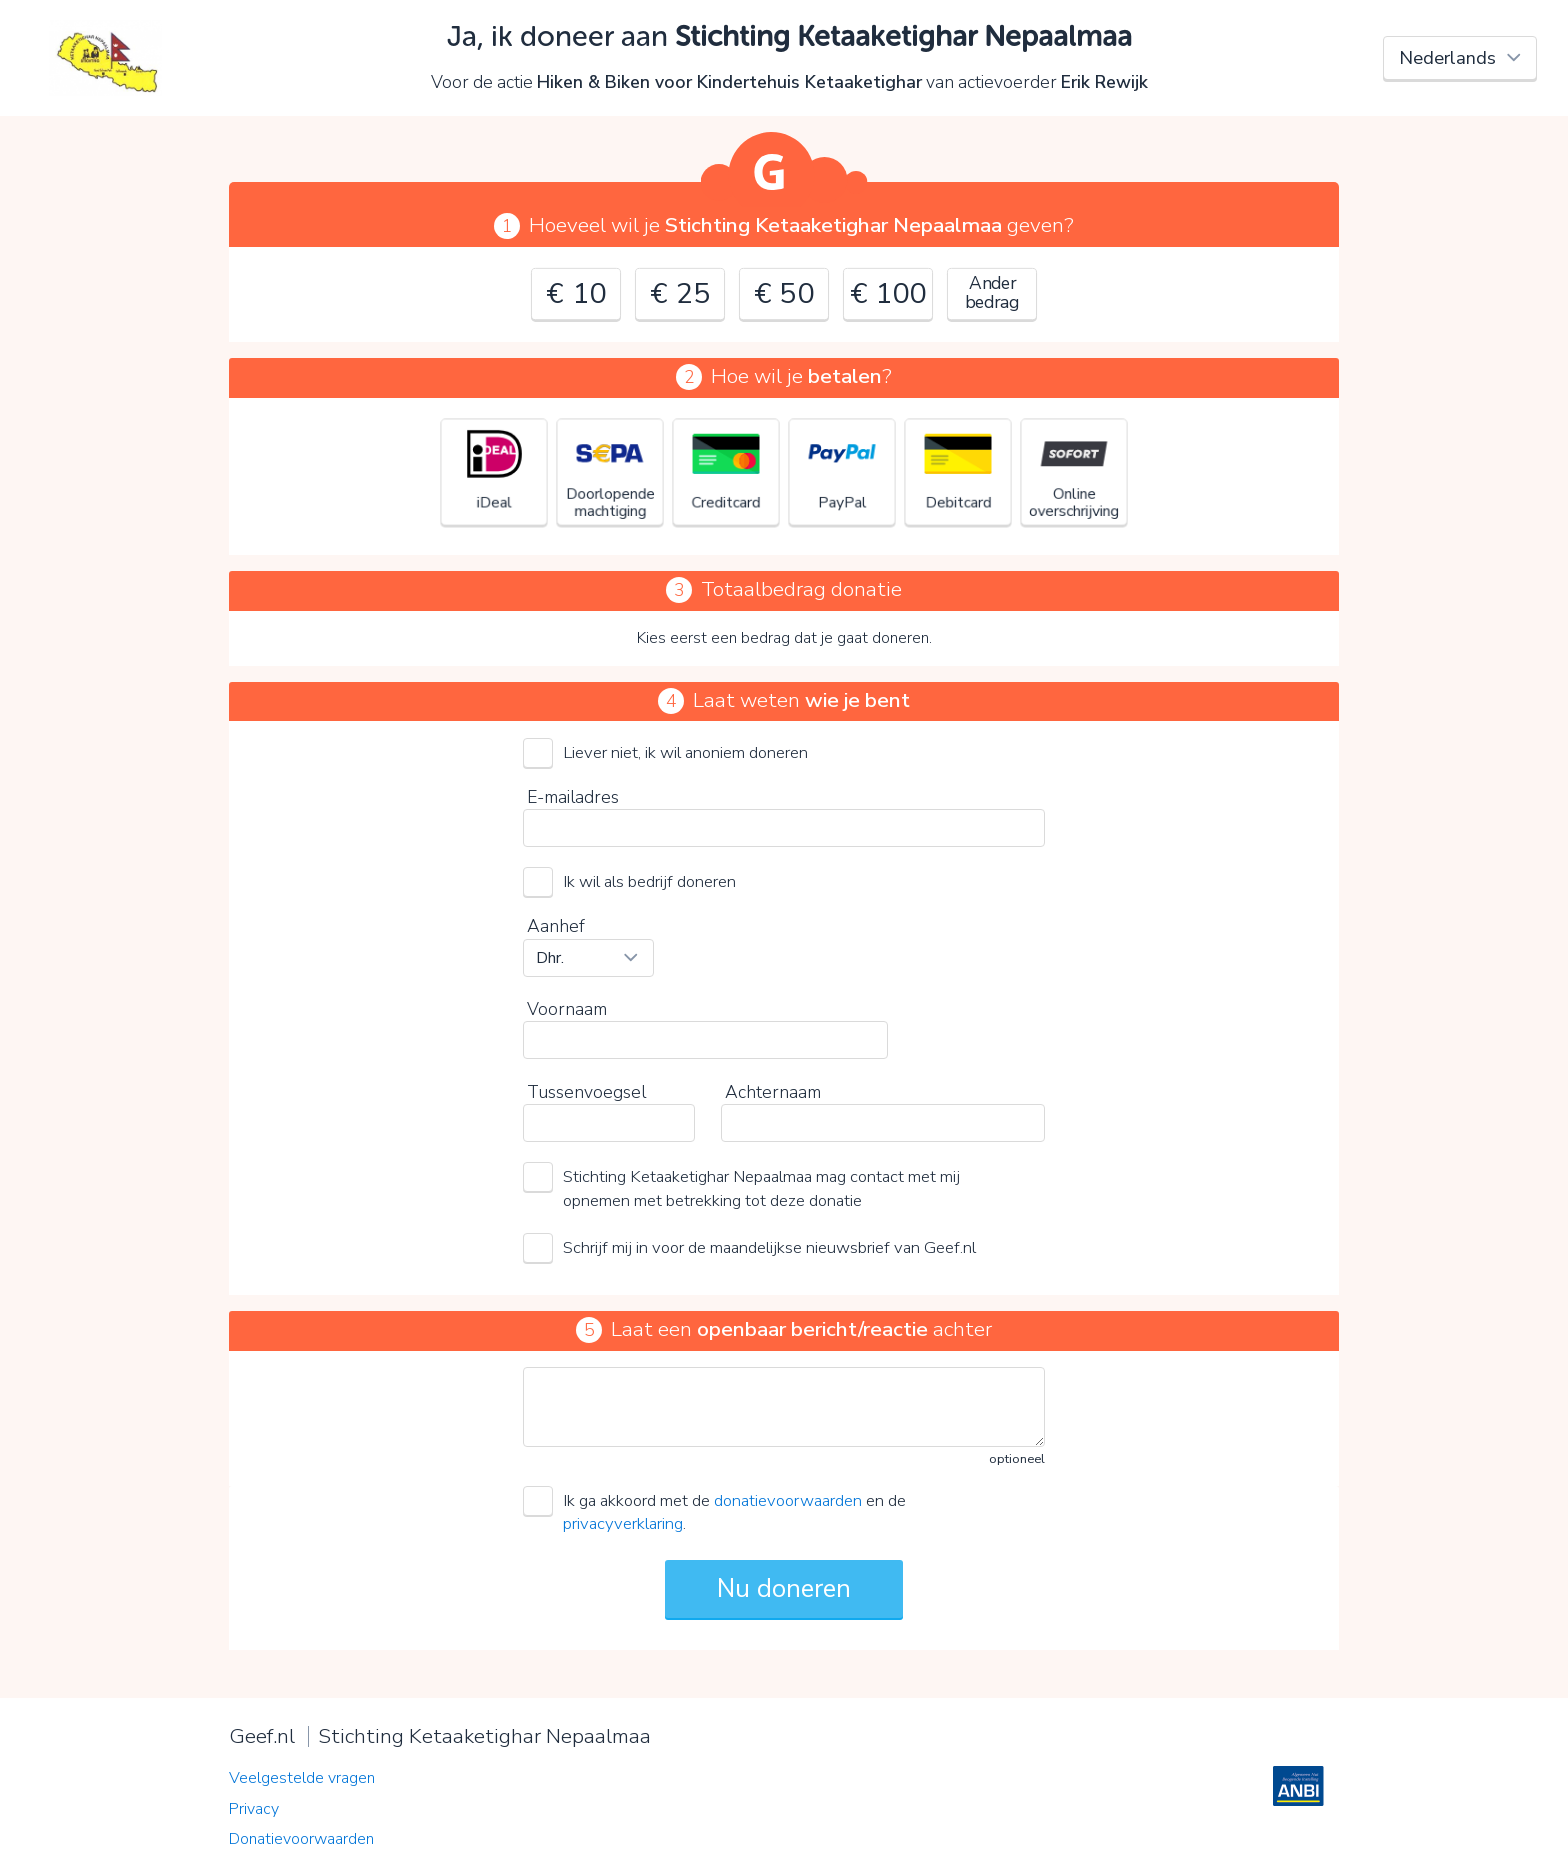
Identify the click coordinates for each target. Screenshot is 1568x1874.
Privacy (254, 1809)
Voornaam (567, 1009)
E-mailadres (573, 797)
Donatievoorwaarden (301, 1839)
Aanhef (556, 926)
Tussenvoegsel (586, 1092)
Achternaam (773, 1092)
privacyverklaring (623, 1523)
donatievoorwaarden (788, 1500)
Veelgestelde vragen (302, 1778)
